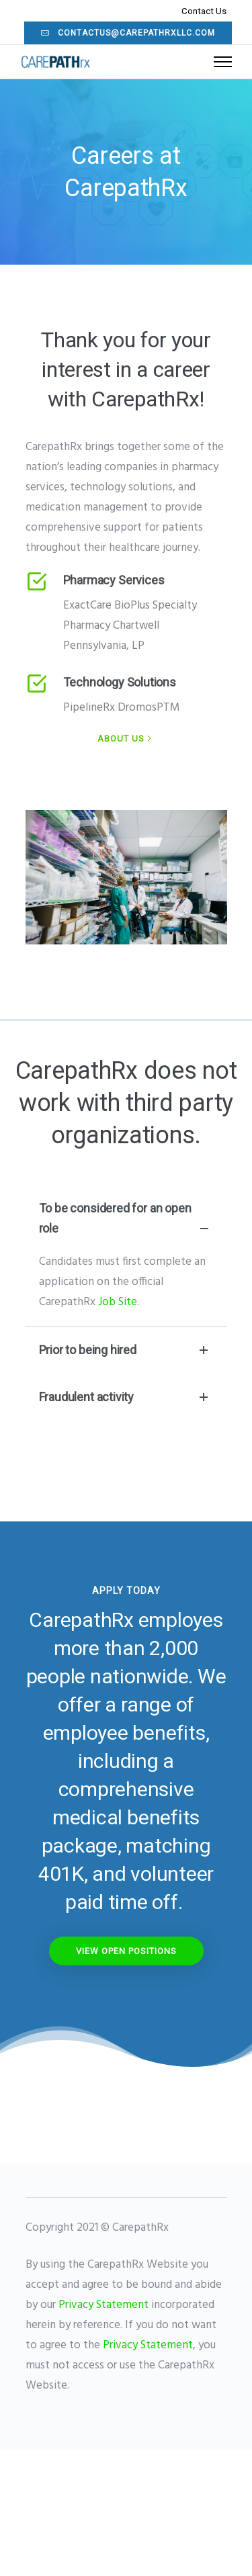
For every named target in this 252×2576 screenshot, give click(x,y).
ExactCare (87, 605)
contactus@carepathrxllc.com (128, 33)
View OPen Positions (126, 1951)
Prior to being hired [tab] (126, 1350)
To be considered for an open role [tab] (126, 1220)
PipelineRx (89, 708)
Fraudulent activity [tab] (126, 1397)
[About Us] (125, 738)
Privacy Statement (103, 2305)
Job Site (117, 1302)
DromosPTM (149, 708)
